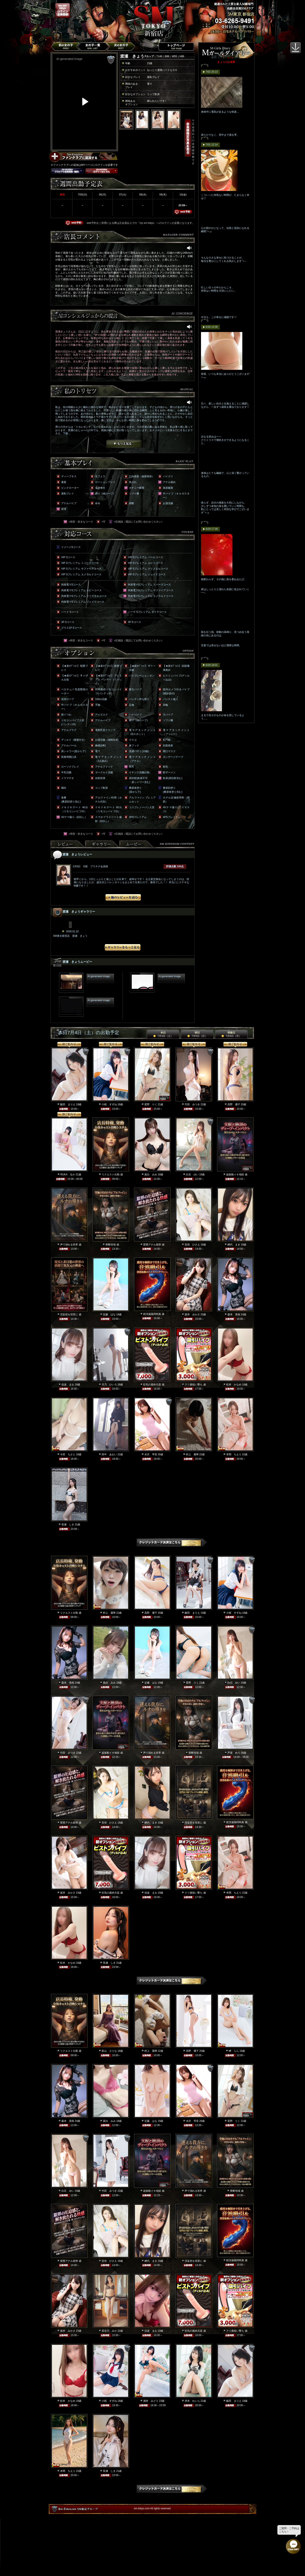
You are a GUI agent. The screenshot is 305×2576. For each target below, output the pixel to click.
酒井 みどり (150, 2400)
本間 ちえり (233, 1454)
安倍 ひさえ (192, 1244)
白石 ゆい (192, 1174)
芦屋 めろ (233, 1752)
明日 (197, 1034)
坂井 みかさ (192, 1314)
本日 (163, 1034)
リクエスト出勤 (110, 1174)
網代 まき (233, 1244)
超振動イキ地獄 (235, 1174)
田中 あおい (109, 1454)
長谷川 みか (109, 2330)
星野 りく (150, 1104)
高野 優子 (233, 1104)
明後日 (231, 1034)
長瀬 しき (67, 1524)
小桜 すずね (109, 1104)
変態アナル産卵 (152, 1244)
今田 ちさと (67, 1454)
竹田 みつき (192, 1104)
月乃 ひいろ (109, 1384)
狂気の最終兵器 (152, 1384)
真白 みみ (150, 1174)
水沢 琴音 (150, 1454)
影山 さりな (109, 2050)
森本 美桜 (233, 1314)
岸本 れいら (192, 2400)
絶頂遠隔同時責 (152, 1314)
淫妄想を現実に (69, 1314)
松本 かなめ (233, 1384)
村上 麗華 (192, 1454)
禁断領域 (110, 1244)
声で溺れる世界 (69, 1244)
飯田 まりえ (67, 1104)
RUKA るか (67, 1174)
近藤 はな (109, 1314)
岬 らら (234, 2050)
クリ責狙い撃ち (193, 1384)
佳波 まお (67, 1384)
